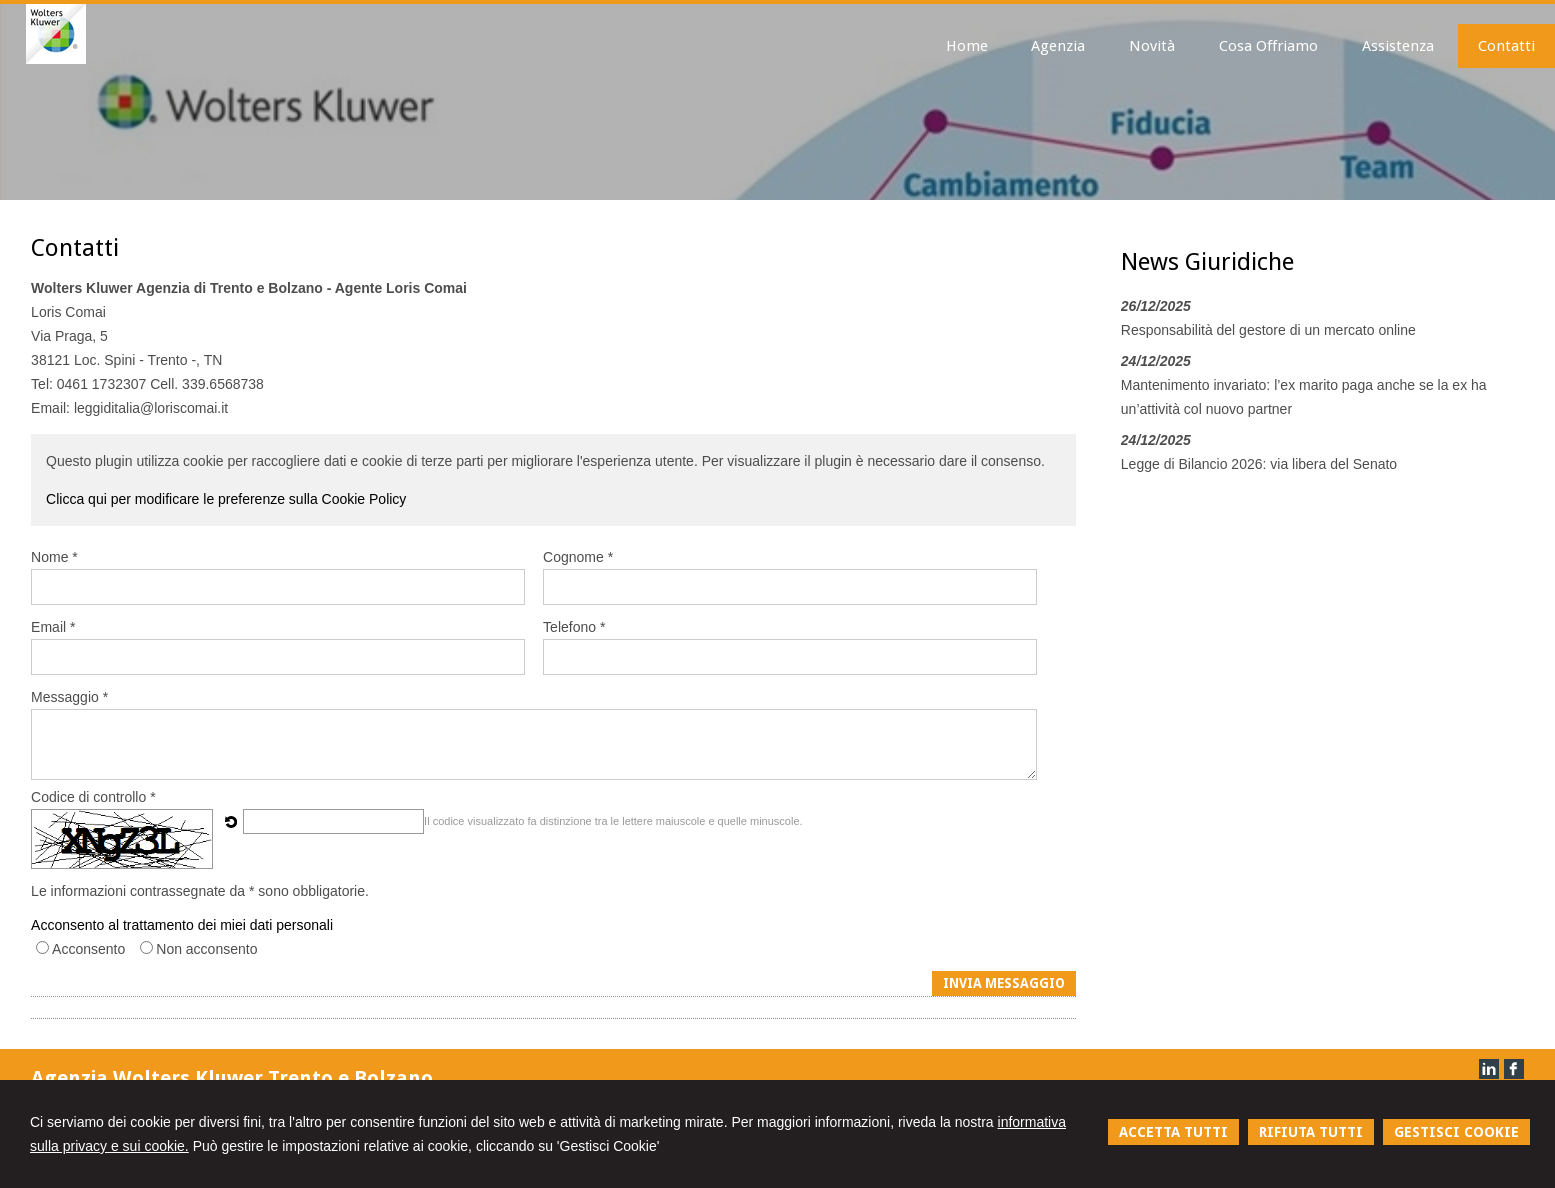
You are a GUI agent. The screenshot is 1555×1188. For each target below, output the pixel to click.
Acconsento (88, 949)
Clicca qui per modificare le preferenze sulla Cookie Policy (226, 499)
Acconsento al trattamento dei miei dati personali (182, 925)
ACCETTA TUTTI (1173, 1132)
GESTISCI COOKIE (1456, 1132)
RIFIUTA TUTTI (1311, 1132)
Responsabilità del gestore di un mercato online (1268, 330)
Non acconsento (206, 949)
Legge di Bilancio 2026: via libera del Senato (1259, 464)
